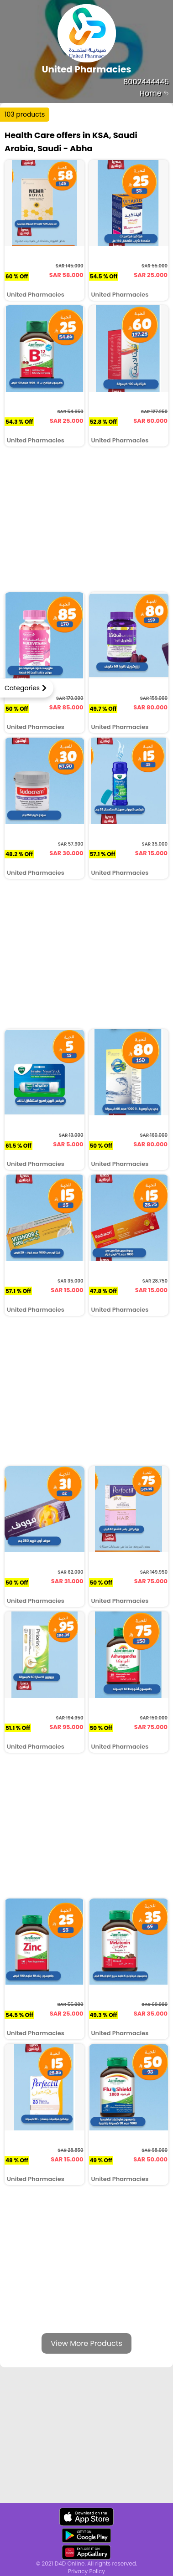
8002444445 (146, 82)
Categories (22, 688)
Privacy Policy (86, 2571)
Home (154, 93)
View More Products (86, 2343)
